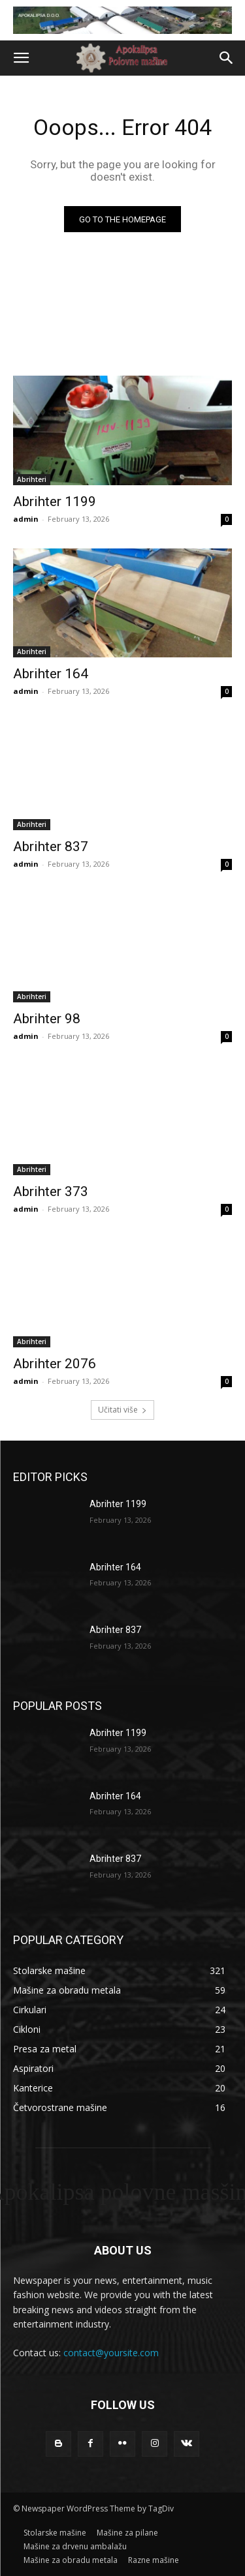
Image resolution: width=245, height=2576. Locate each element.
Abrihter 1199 (54, 501)
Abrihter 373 (50, 1191)
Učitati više (122, 1409)
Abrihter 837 (50, 846)
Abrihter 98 (46, 1018)
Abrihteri (31, 479)
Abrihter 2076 (54, 1363)
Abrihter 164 (50, 673)
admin (26, 519)
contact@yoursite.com (111, 2352)
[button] (21, 58)
